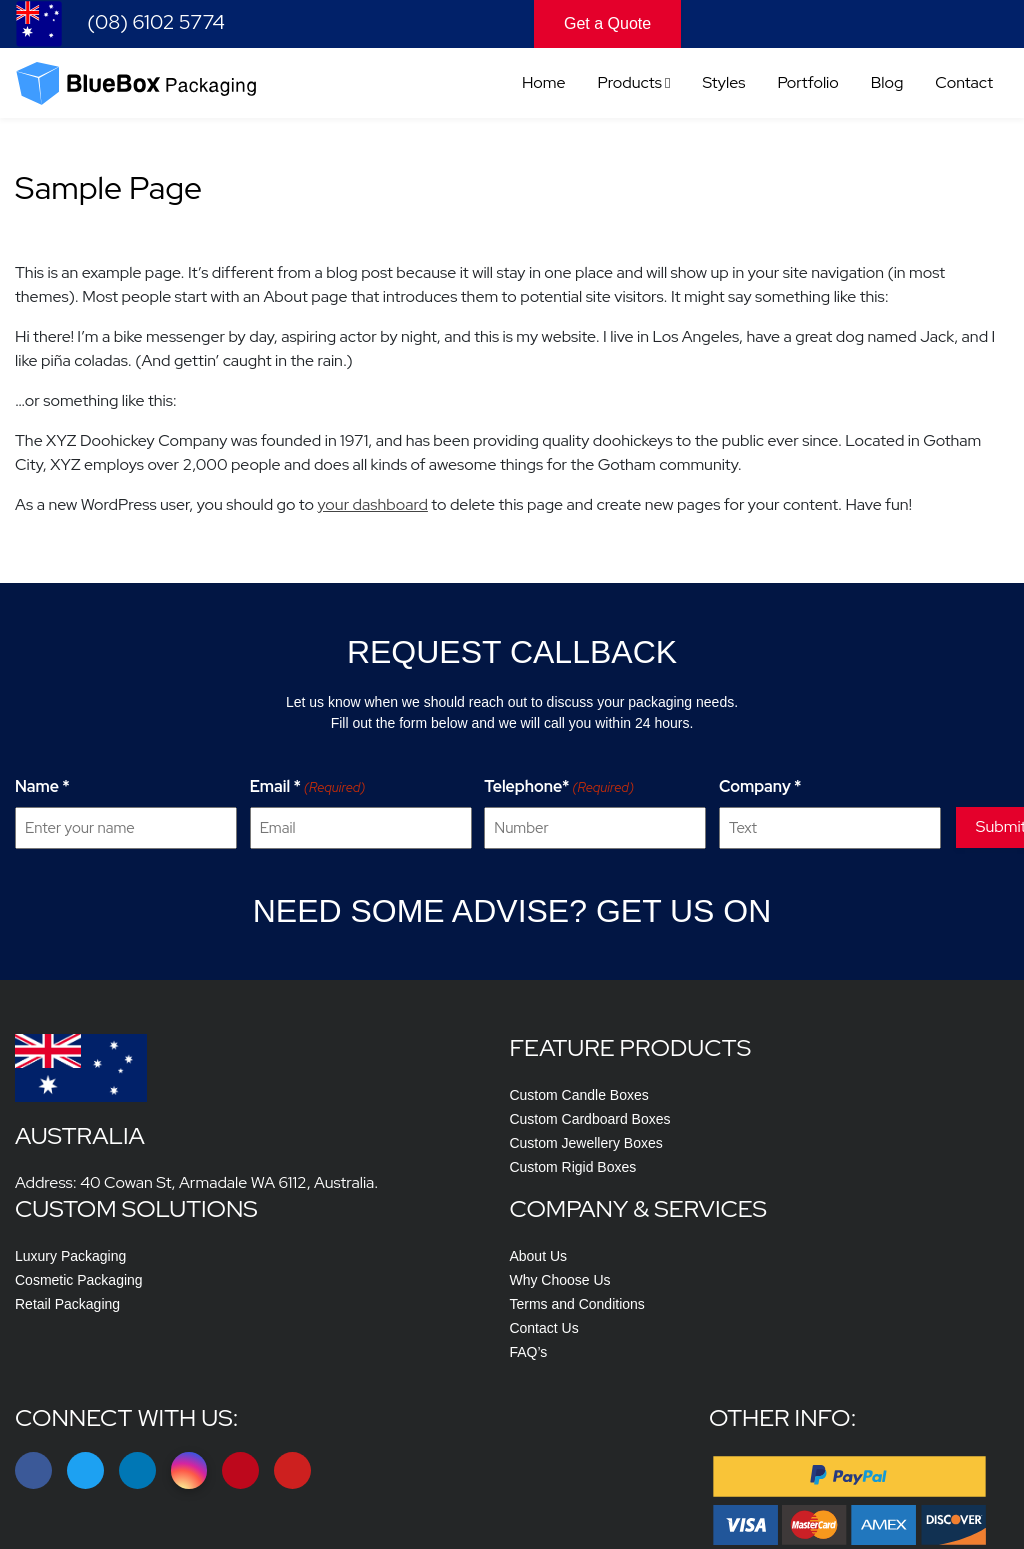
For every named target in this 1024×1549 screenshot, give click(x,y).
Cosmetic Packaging (588, 1184)
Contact (964, 85)
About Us (808, 1160)
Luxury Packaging (579, 1160)
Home (544, 85)
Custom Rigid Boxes (333, 1232)
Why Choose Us (829, 1184)
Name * (42, 811)
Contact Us (813, 1232)
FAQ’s (798, 1256)
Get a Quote (607, 23)
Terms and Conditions (846, 1208)
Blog (887, 85)
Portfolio (807, 85)
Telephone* (546, 812)
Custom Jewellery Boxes (346, 1208)
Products (630, 85)
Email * (301, 812)
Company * (740, 811)
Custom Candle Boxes (339, 1160)
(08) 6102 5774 (120, 24)
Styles (724, 85)
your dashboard (372, 519)
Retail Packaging (576, 1208)
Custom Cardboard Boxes (350, 1184)
